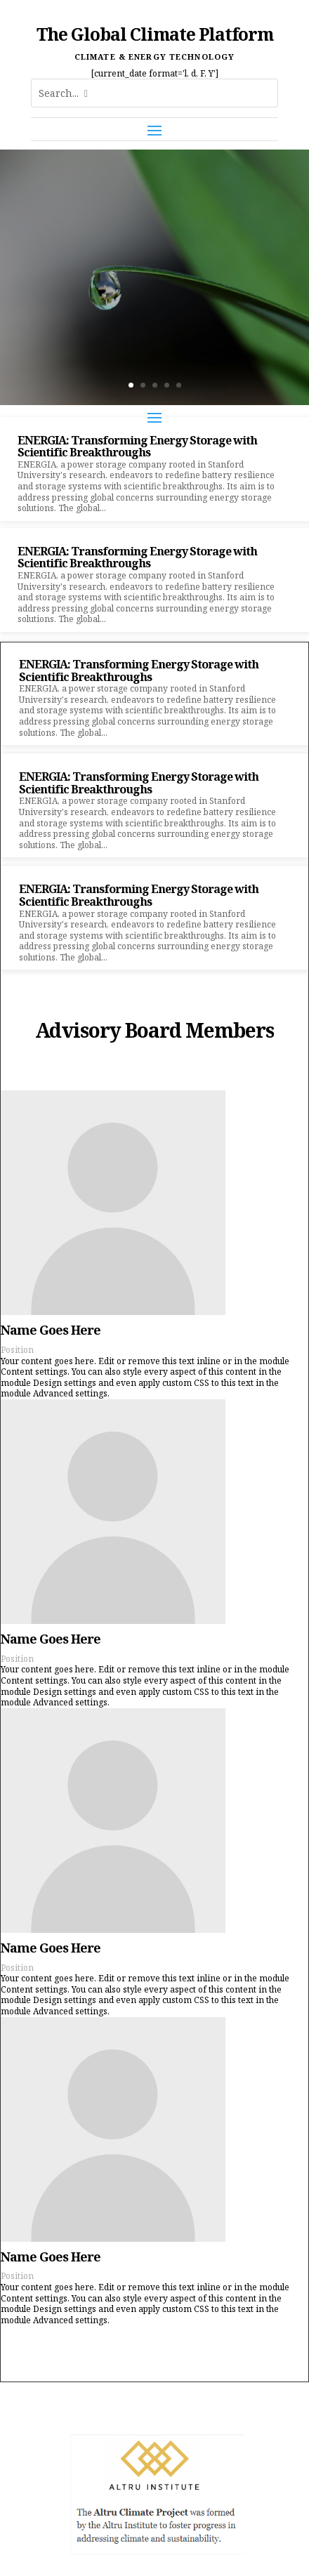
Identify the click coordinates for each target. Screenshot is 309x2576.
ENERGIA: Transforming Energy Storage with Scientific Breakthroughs (137, 446)
